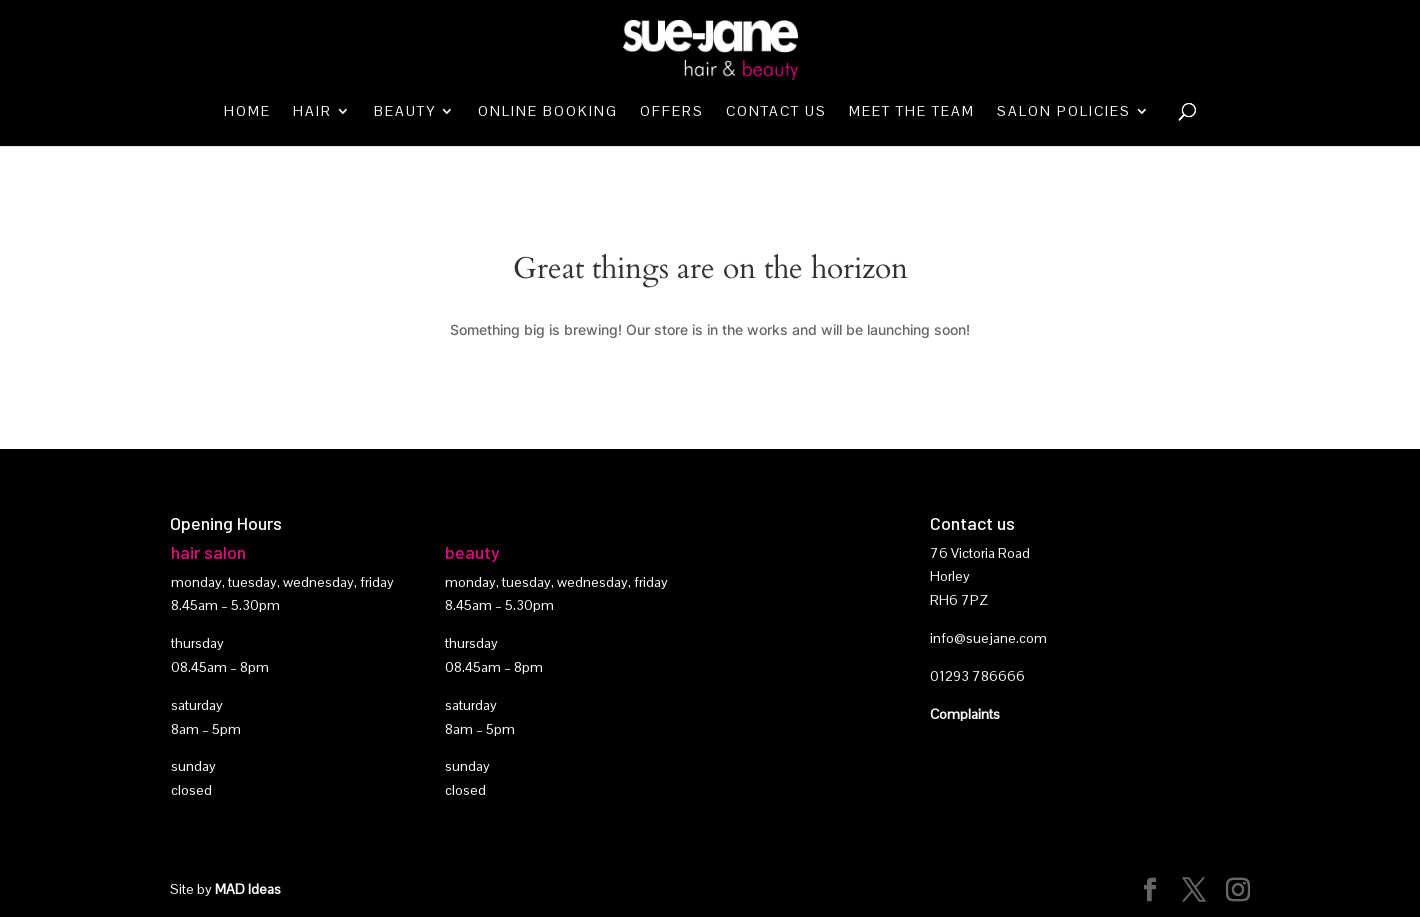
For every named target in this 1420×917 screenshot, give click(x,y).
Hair (312, 112)
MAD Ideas (248, 889)
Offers (672, 112)
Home (247, 112)
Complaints (965, 714)
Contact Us (776, 112)
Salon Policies (1064, 112)
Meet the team (912, 112)
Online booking (548, 112)
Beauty (405, 112)
